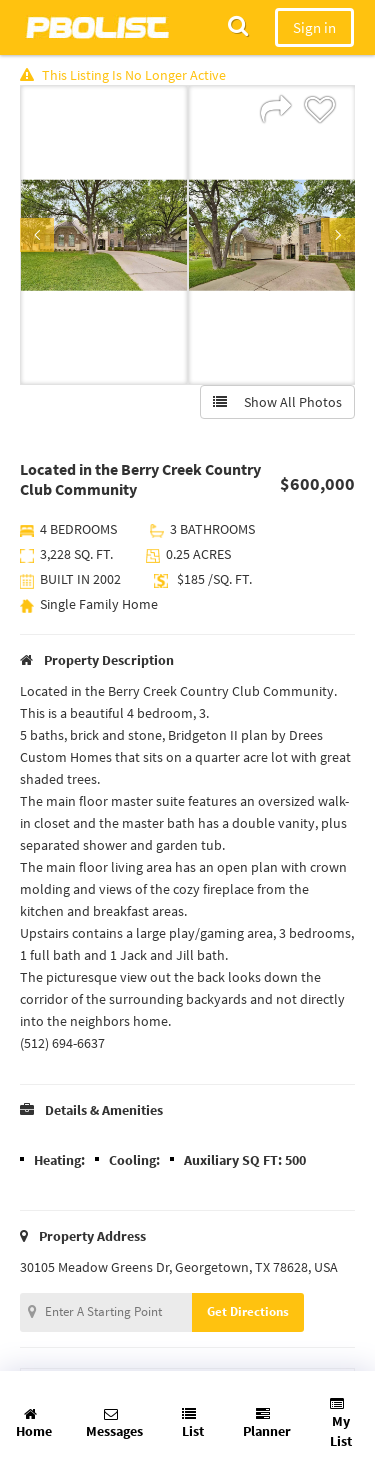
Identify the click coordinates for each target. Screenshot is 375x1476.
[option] (104, 235)
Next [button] (338, 235)
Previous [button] (37, 235)
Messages (114, 1423)
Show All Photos (277, 402)
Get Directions (248, 1311)
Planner (267, 1423)
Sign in (314, 27)
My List (341, 1423)
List (193, 1423)
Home (34, 1423)
